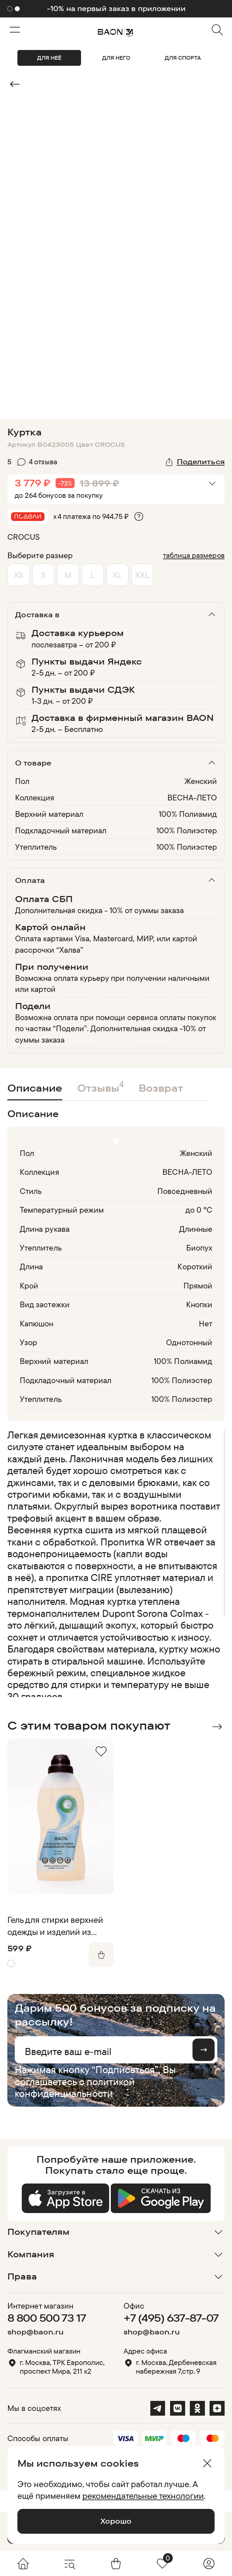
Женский (200, 781)
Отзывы (100, 1086)
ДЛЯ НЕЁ (49, 58)
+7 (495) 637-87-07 (171, 2317)
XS (18, 574)
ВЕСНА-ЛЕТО (192, 797)
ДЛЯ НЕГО (116, 58)
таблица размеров (194, 555)
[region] (114, 1563)
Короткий (194, 1266)
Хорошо (116, 2521)
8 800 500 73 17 (46, 2317)
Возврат (161, 1088)
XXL (142, 574)
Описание (34, 1088)
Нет (205, 1323)
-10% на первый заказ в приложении (116, 8)
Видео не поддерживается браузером (116, 130)
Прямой (197, 1285)
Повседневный (184, 1191)
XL (117, 574)
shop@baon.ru (35, 2331)
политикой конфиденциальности (75, 2087)
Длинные (195, 1229)
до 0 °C (198, 1210)
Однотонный (189, 1342)
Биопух (199, 1248)
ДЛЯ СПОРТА (183, 58)
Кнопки (199, 1304)
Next (217, 1726)
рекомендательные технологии (143, 2495)
